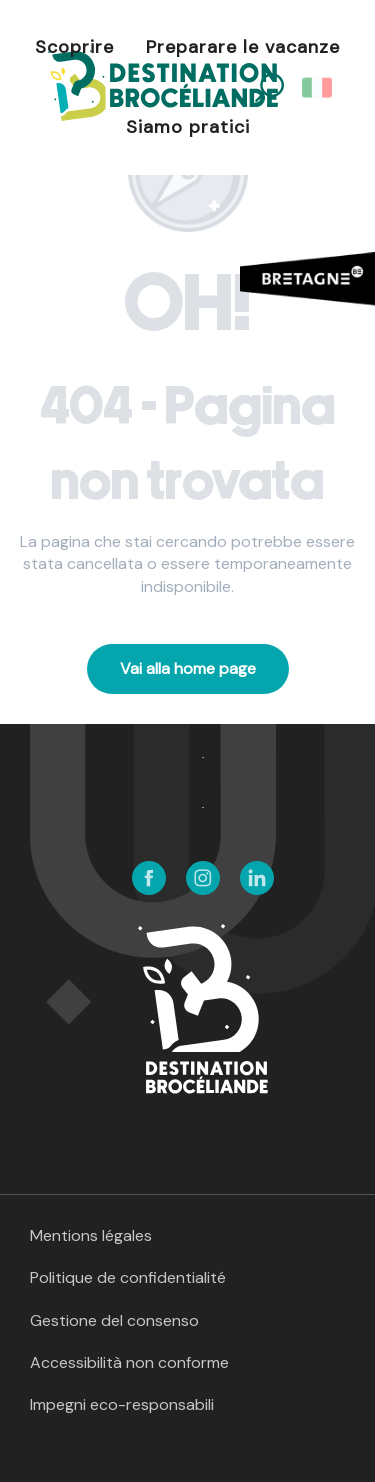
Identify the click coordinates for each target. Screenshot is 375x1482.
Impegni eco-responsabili (122, 1404)
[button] (318, 88)
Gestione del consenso (114, 1320)
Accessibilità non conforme (129, 1362)
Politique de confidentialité (128, 1277)
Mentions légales (91, 1235)
